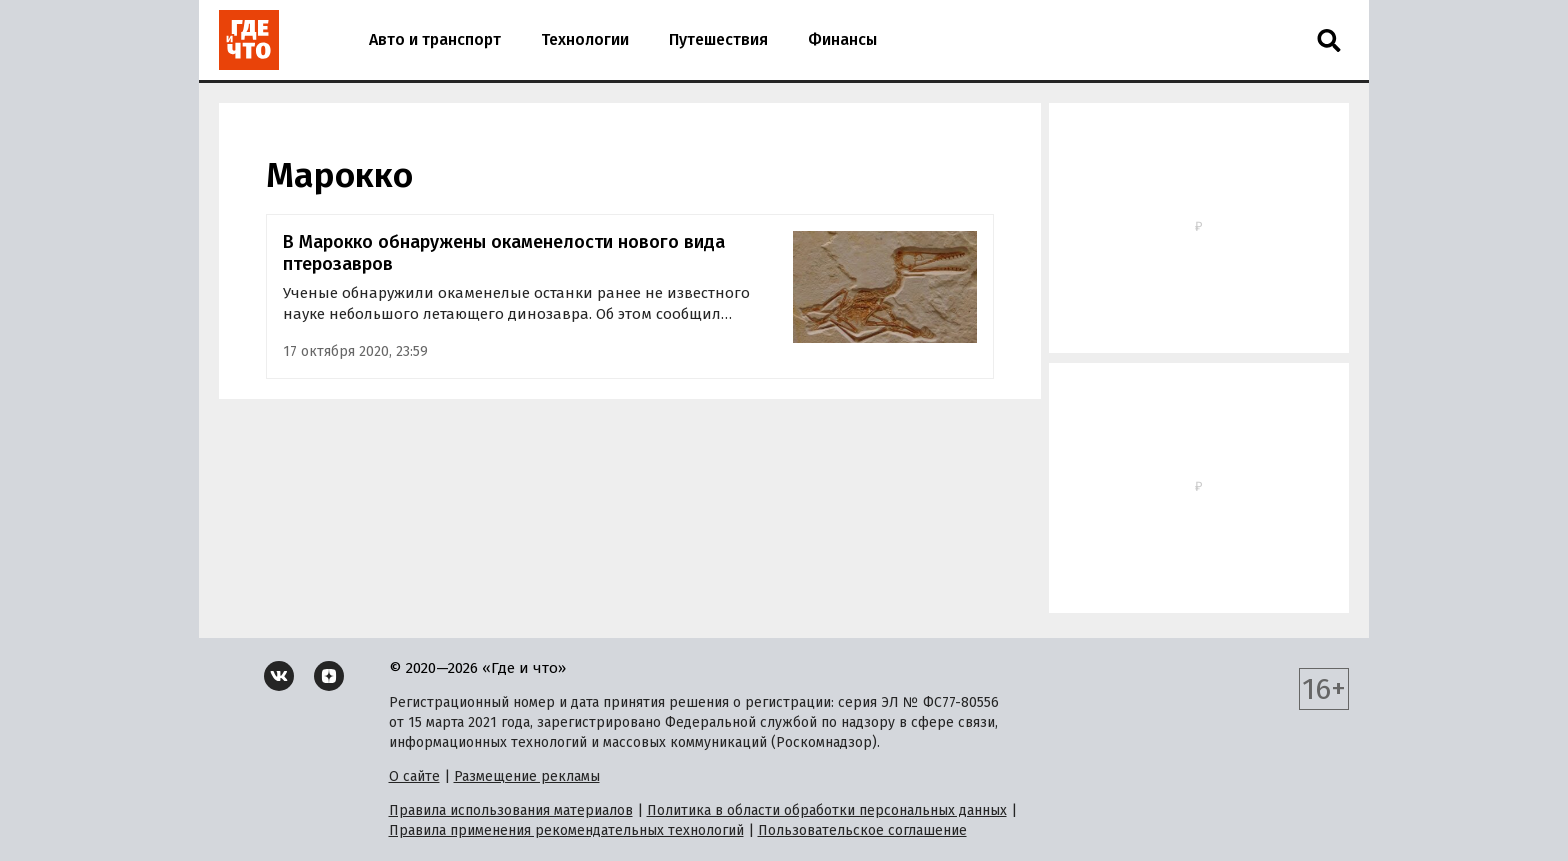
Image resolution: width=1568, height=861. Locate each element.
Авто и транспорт (435, 39)
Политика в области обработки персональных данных (827, 810)
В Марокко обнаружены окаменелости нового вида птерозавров (504, 253)
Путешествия (718, 39)
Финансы (842, 39)
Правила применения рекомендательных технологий (566, 830)
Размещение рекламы (527, 776)
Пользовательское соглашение (862, 830)
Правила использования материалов (511, 810)
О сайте (414, 776)
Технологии (585, 39)
